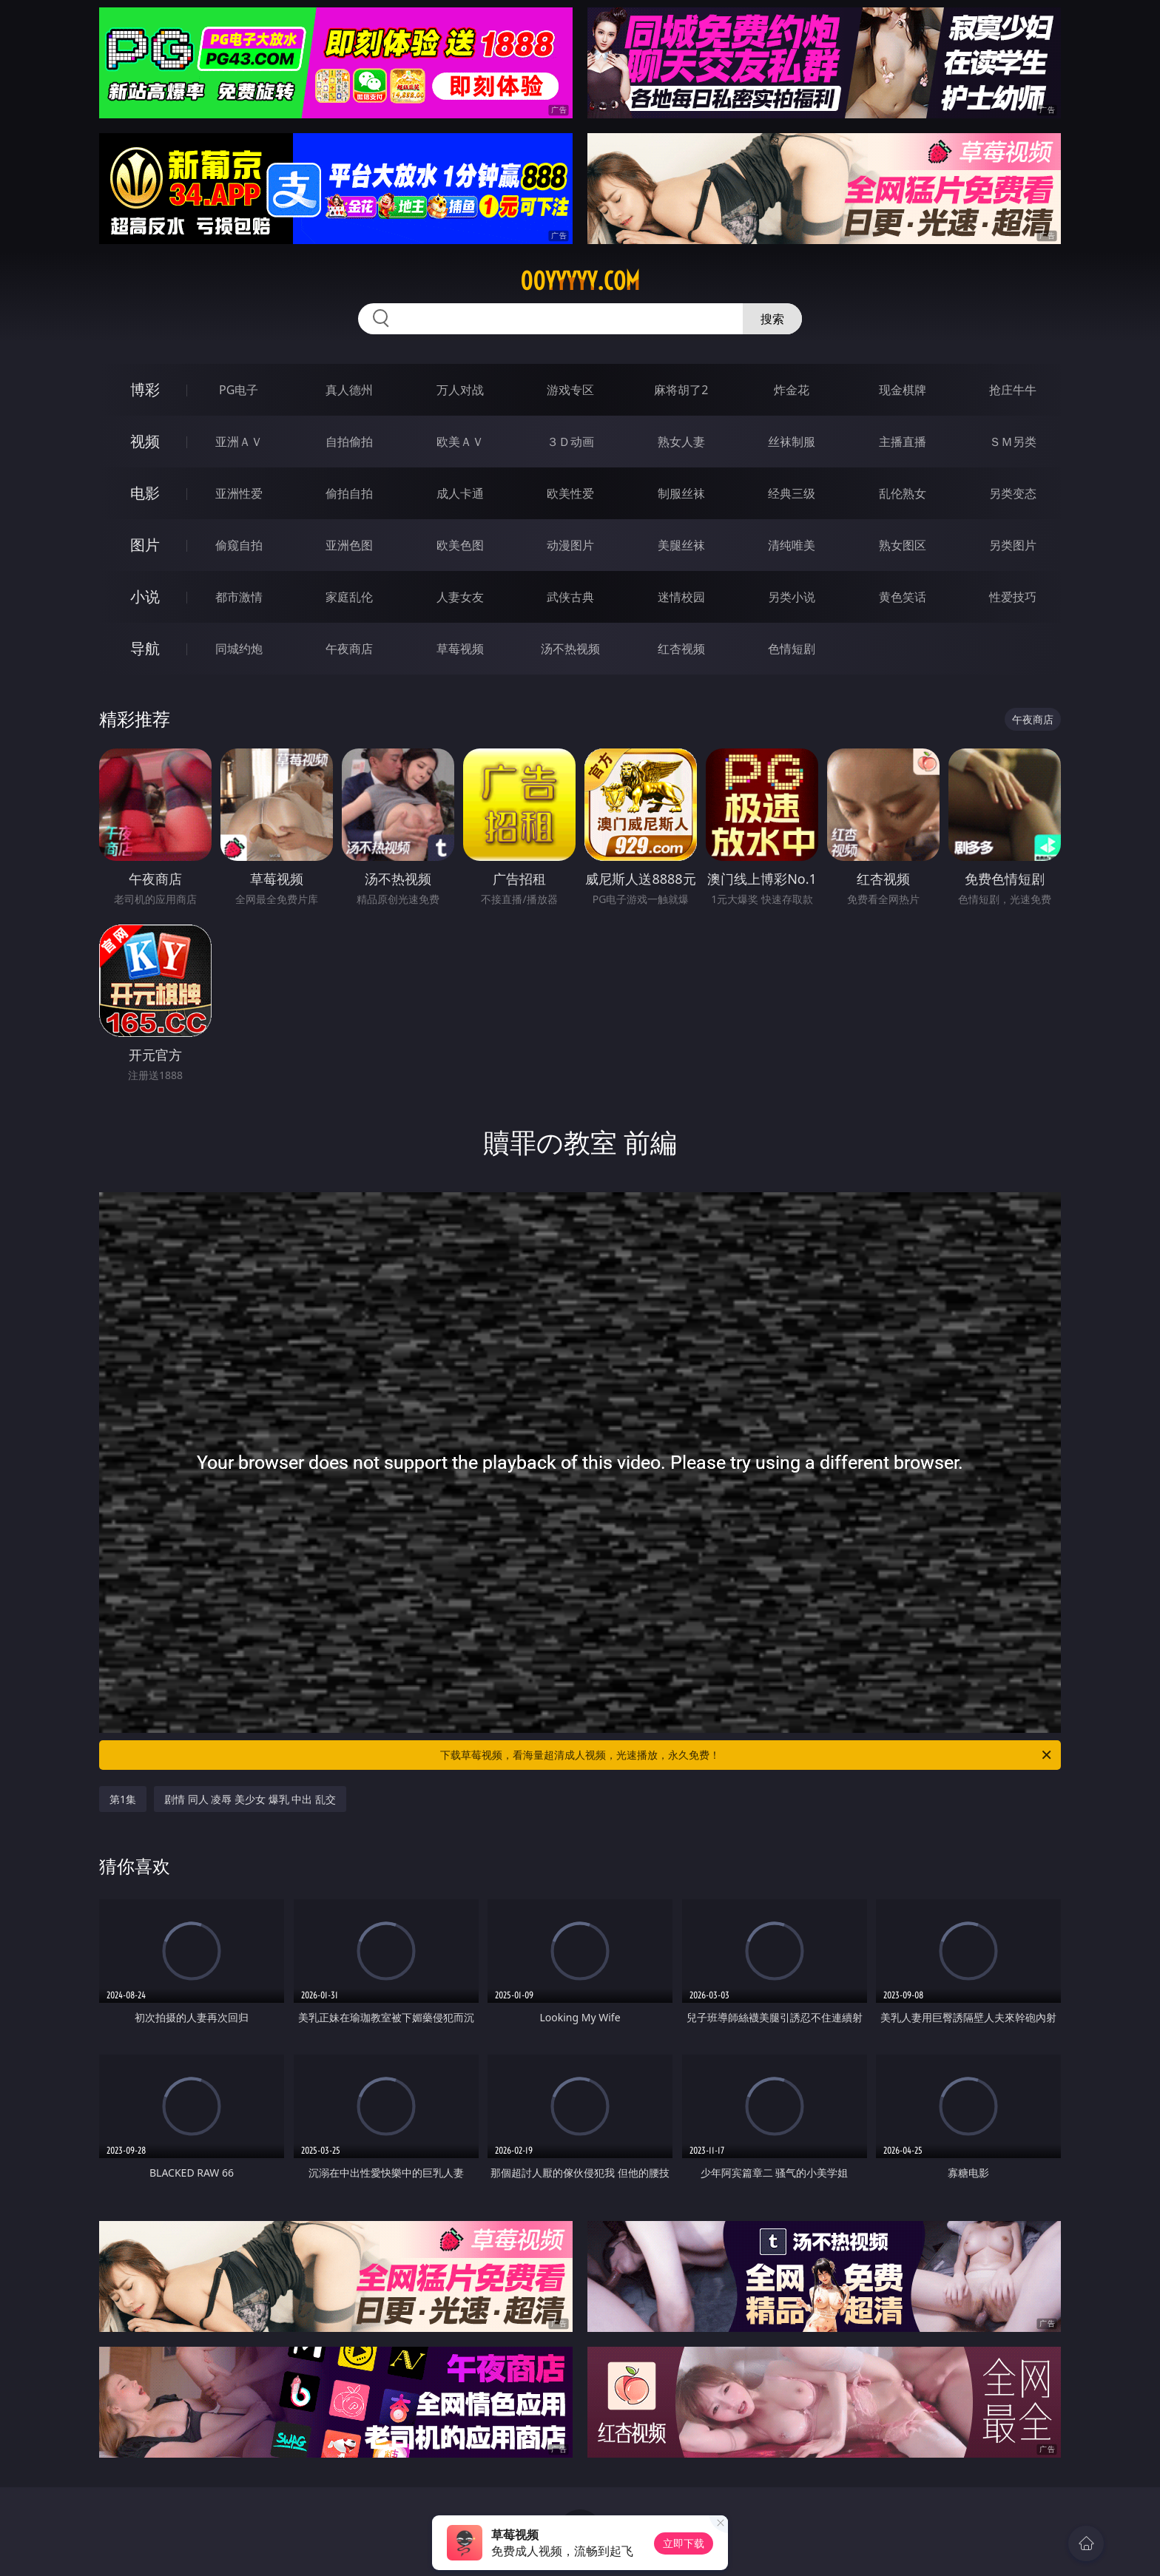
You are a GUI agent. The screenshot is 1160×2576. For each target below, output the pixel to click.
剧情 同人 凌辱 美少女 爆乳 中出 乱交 (250, 1799)
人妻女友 (460, 597)
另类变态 (1012, 493)
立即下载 (683, 2543)
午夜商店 (349, 648)
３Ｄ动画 (570, 441)
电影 (145, 493)
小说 (145, 596)
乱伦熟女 (902, 493)
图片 (145, 545)
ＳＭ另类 (1012, 441)
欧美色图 (460, 545)
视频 (145, 441)
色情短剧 (791, 648)
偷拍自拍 (349, 493)
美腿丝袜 (681, 545)
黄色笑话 (902, 597)
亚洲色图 (349, 545)
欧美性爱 (570, 493)
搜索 (772, 319)
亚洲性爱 (239, 493)
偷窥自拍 (239, 545)
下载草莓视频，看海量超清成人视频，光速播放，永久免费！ (746, 1755)
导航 (145, 648)
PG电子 (238, 390)
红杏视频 (681, 648)
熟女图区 (902, 545)
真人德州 (349, 390)
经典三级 (791, 493)
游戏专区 (570, 390)
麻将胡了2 (681, 390)
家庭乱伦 (349, 597)
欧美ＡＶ (460, 441)
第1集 (122, 1799)
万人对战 (460, 390)
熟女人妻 (681, 441)
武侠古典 (570, 597)
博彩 (145, 389)
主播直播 (902, 441)
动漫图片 (570, 545)
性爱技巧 (1012, 597)
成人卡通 (460, 493)
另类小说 (791, 597)
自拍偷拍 (349, 441)
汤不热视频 (570, 648)
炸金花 (791, 390)
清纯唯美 (791, 545)
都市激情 (239, 597)
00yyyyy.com (580, 281)
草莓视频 (460, 648)
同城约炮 (239, 648)
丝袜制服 (791, 441)
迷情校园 (681, 597)
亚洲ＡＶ (239, 441)
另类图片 (1012, 545)
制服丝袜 (681, 493)
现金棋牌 (902, 390)
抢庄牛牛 (1012, 390)
